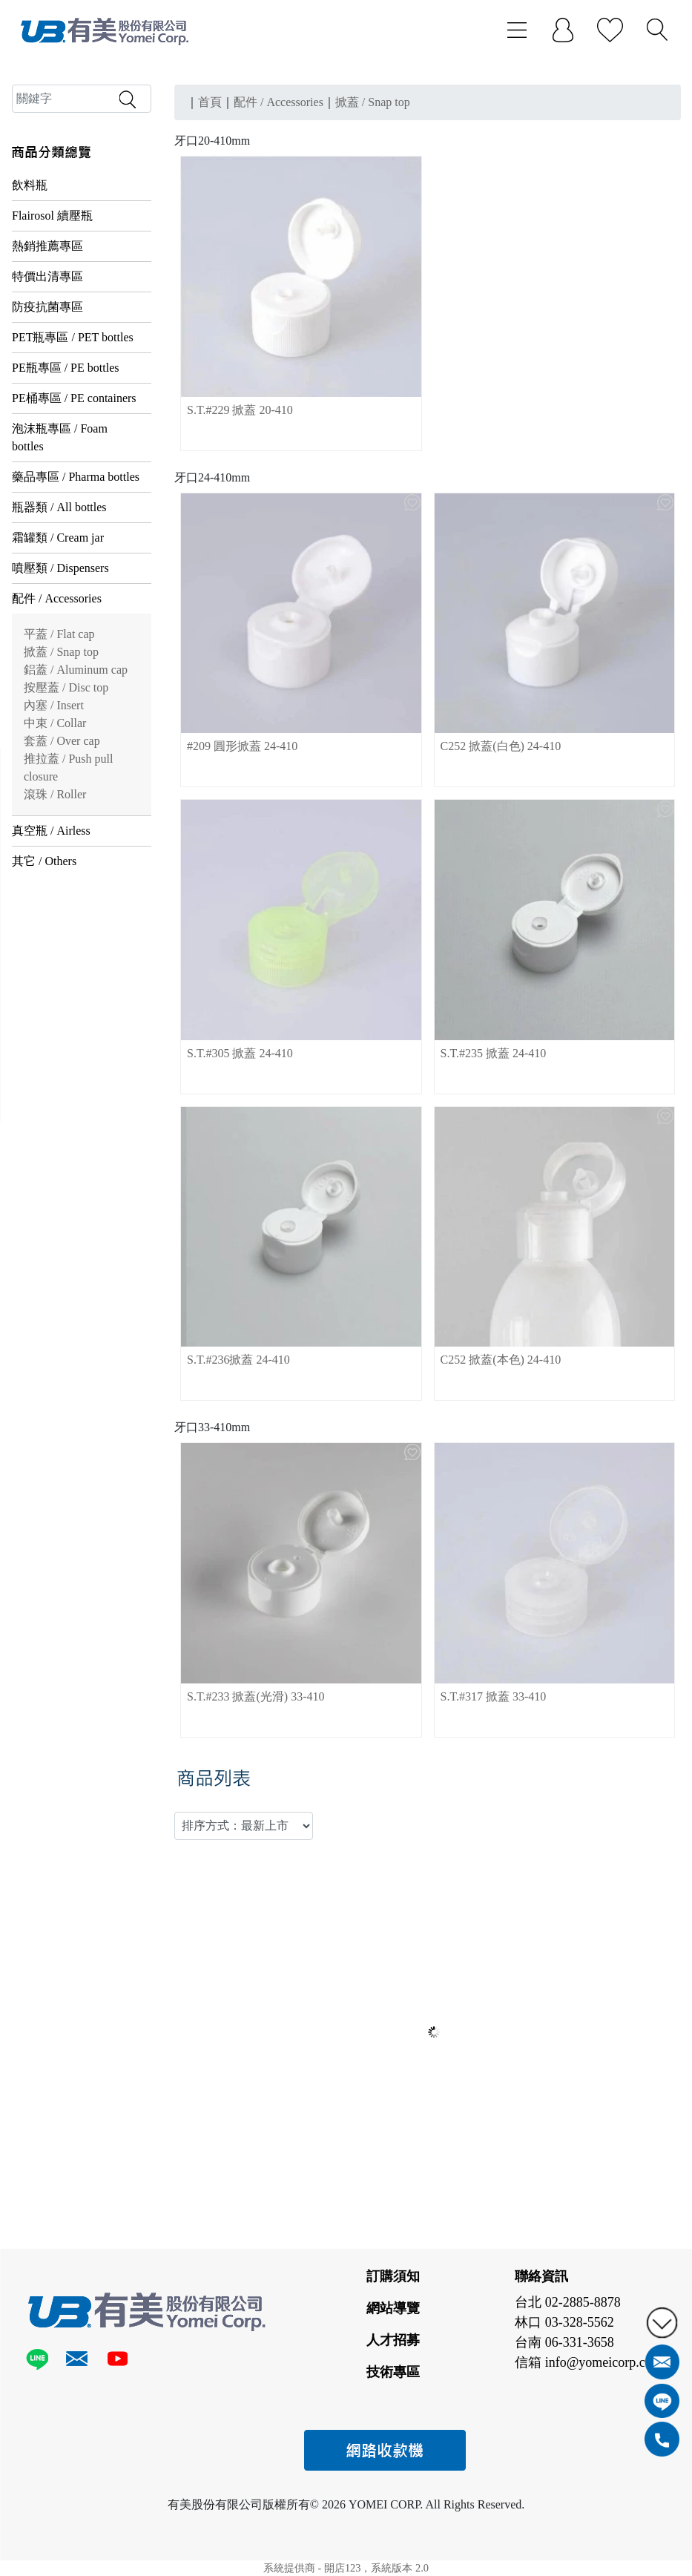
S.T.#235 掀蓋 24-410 (494, 1053)
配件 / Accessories (57, 598)
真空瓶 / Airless (51, 830)
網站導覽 (393, 2308)
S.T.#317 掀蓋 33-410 (494, 1696)
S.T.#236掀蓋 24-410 (238, 1359)
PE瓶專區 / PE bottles (65, 367)
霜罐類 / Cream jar (58, 537)
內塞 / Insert (54, 705)
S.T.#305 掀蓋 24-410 (240, 1053)
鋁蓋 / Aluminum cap (76, 669)
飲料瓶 (29, 185)
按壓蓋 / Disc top (66, 687)
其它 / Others (44, 861)
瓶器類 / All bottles (59, 507)
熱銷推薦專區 (47, 246)
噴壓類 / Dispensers (60, 568)
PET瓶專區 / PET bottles (73, 337)
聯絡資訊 (541, 2276)
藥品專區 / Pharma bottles (75, 476)
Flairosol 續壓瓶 (52, 215)
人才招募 (393, 2340)
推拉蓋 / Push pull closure (68, 767)
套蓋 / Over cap (62, 741)
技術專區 (393, 2372)
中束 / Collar (55, 723)
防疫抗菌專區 (47, 306)
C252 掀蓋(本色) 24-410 (501, 1359)
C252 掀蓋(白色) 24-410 (501, 746)
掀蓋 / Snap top (61, 651)
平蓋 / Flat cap (59, 634)
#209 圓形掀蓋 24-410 (242, 746)
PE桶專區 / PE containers (74, 398)
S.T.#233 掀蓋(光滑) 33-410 (255, 1696)
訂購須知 (393, 2276)
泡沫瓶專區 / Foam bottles (60, 437)
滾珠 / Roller (55, 794)
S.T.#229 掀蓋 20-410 (240, 410)
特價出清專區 (47, 276)
